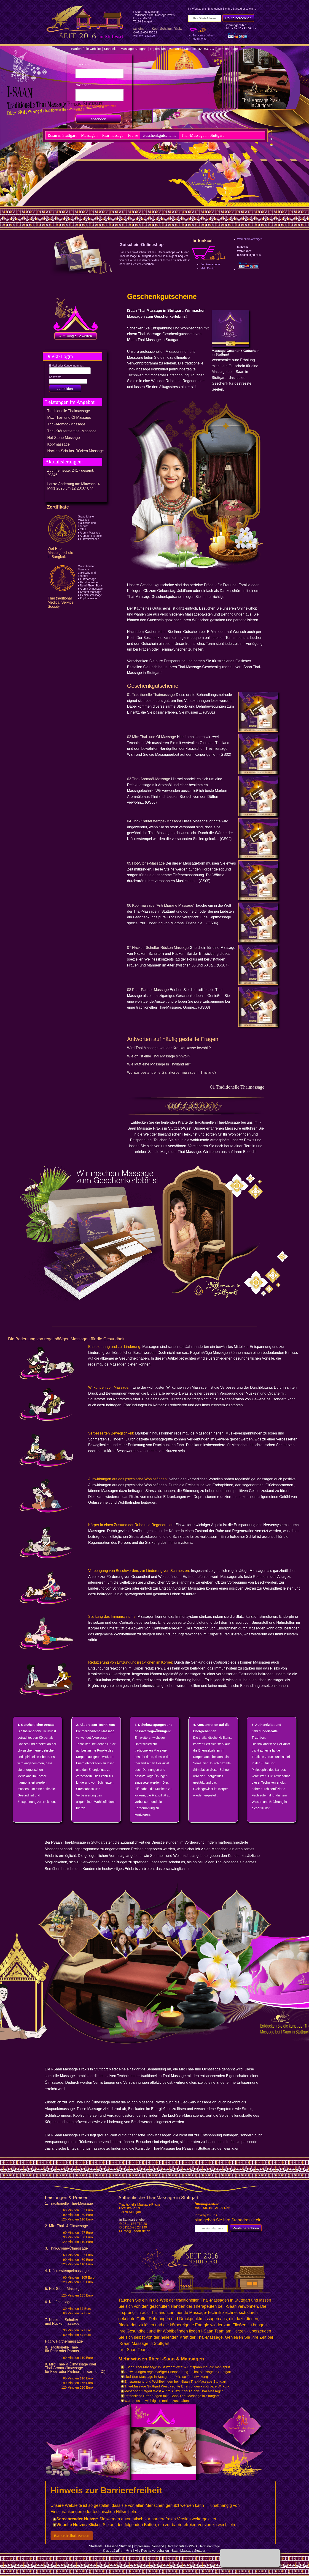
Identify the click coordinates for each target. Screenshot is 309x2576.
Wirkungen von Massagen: (110, 1387)
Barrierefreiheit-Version (71, 2536)
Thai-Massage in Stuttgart (202, 135)
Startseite (110, 49)
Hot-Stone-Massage (63, 438)
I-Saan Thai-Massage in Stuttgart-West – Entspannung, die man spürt (177, 2367)
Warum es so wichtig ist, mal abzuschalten (156, 2401)
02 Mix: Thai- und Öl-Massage (151, 737)
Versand (175, 49)
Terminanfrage (227, 49)
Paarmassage (112, 135)
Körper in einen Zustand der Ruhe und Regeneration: (131, 1525)
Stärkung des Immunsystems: (112, 1616)
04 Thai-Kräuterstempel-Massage (154, 821)
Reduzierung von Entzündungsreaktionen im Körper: (130, 1662)
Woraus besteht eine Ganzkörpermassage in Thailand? (172, 1072)
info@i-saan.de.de (136, 2231)
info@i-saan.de (145, 35)
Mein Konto (200, 38)
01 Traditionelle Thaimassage (151, 695)
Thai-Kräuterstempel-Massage (72, 431)
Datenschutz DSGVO (199, 49)
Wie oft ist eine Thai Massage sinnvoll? (158, 1056)
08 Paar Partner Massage (148, 990)
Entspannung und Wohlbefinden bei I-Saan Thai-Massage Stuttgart (175, 2381)
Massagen (89, 135)
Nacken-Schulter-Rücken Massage (75, 451)
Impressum (158, 49)
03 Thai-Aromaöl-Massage (148, 779)
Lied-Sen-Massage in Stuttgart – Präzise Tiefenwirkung (166, 2377)
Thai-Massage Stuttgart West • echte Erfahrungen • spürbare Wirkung (177, 2386)
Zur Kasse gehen (203, 35)
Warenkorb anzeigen (249, 239)
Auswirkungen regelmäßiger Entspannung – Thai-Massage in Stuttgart (177, 2372)
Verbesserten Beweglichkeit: (111, 1433)
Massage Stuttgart (134, 49)
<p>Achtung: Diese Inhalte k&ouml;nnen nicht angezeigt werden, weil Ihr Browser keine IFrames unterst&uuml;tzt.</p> (99, 90)
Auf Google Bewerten (75, 336)
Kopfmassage (58, 444)
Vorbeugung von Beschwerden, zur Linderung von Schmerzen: (139, 1571)
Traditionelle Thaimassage (68, 411)
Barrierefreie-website (86, 49)
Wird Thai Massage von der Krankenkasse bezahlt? (169, 1048)
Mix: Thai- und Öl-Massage (69, 417)
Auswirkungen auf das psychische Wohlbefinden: (128, 1479)
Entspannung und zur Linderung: (114, 1347)
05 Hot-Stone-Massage (146, 863)
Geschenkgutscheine (159, 135)
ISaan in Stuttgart (62, 135)
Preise (133, 135)
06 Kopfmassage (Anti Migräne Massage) (160, 905)
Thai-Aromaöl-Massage (66, 424)
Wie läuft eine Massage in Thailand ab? (159, 1064)
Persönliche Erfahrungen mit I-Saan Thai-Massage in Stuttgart (171, 2396)
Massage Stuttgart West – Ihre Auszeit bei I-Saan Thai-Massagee (174, 2391)
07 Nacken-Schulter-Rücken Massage (158, 948)
